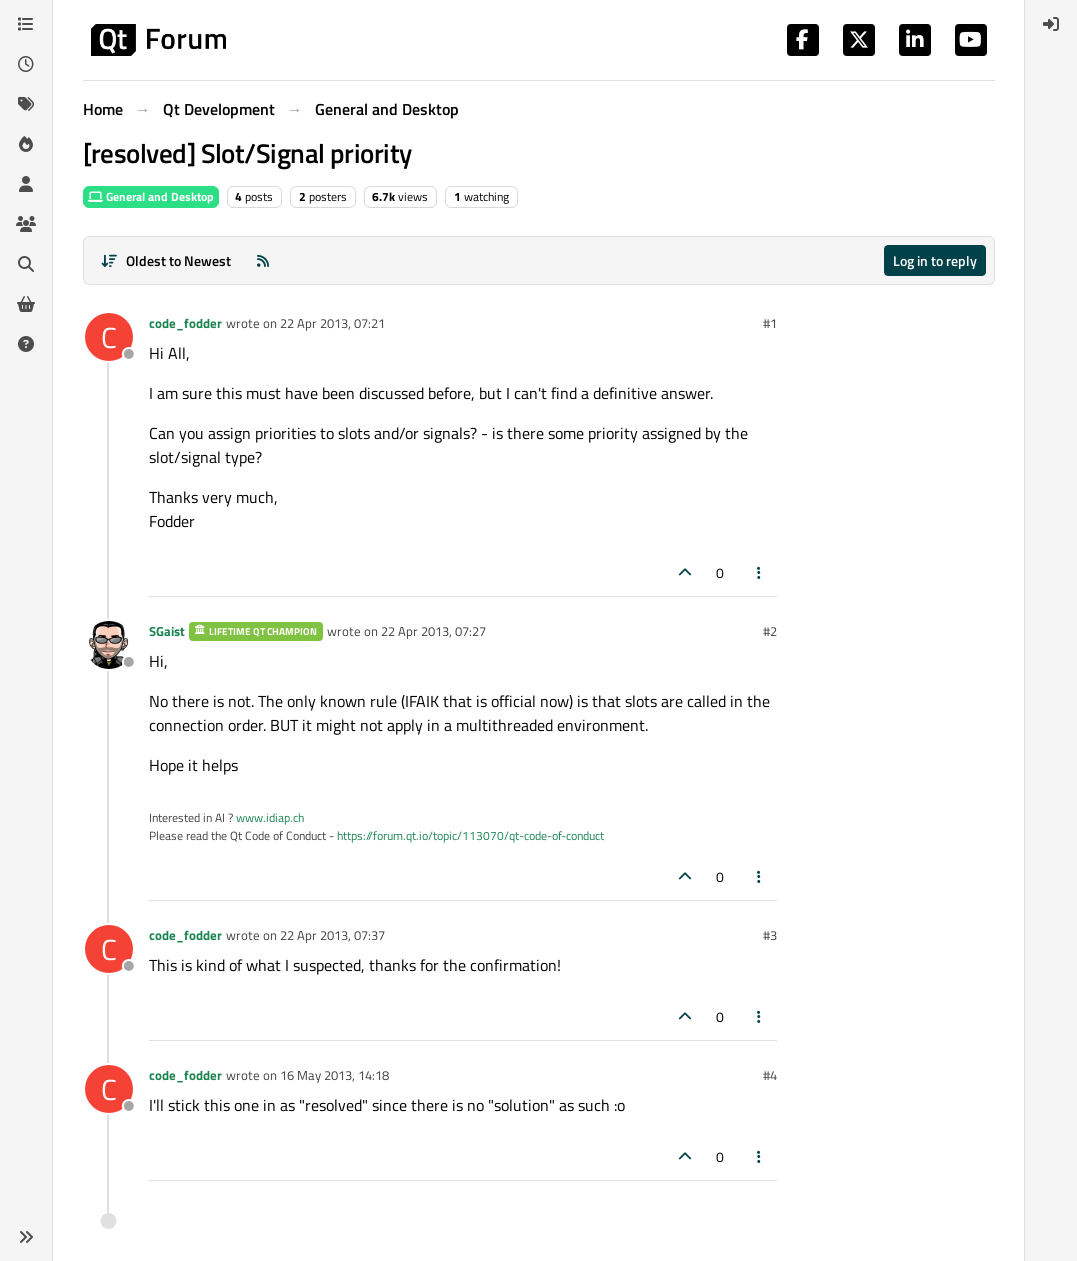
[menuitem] (1051, 24)
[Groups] (26, 224)
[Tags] (26, 104)
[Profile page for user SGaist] (109, 645)
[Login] (1051, 24)
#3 (770, 935)
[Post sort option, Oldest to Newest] (166, 260)
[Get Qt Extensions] (26, 304)
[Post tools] (759, 572)
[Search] (26, 264)
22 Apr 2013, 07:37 (332, 935)
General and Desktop (151, 196)
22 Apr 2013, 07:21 (332, 323)
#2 (770, 631)
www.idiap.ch (270, 817)
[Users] (26, 184)
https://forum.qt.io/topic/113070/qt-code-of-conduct (470, 835)
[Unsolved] (26, 344)
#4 (770, 1075)
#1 (770, 323)
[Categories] (26, 24)
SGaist (167, 631)
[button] (26, 1237)
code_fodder (185, 323)
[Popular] (26, 144)
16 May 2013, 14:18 (334, 1075)
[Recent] (26, 64)
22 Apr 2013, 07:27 (433, 631)
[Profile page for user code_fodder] (109, 337)
